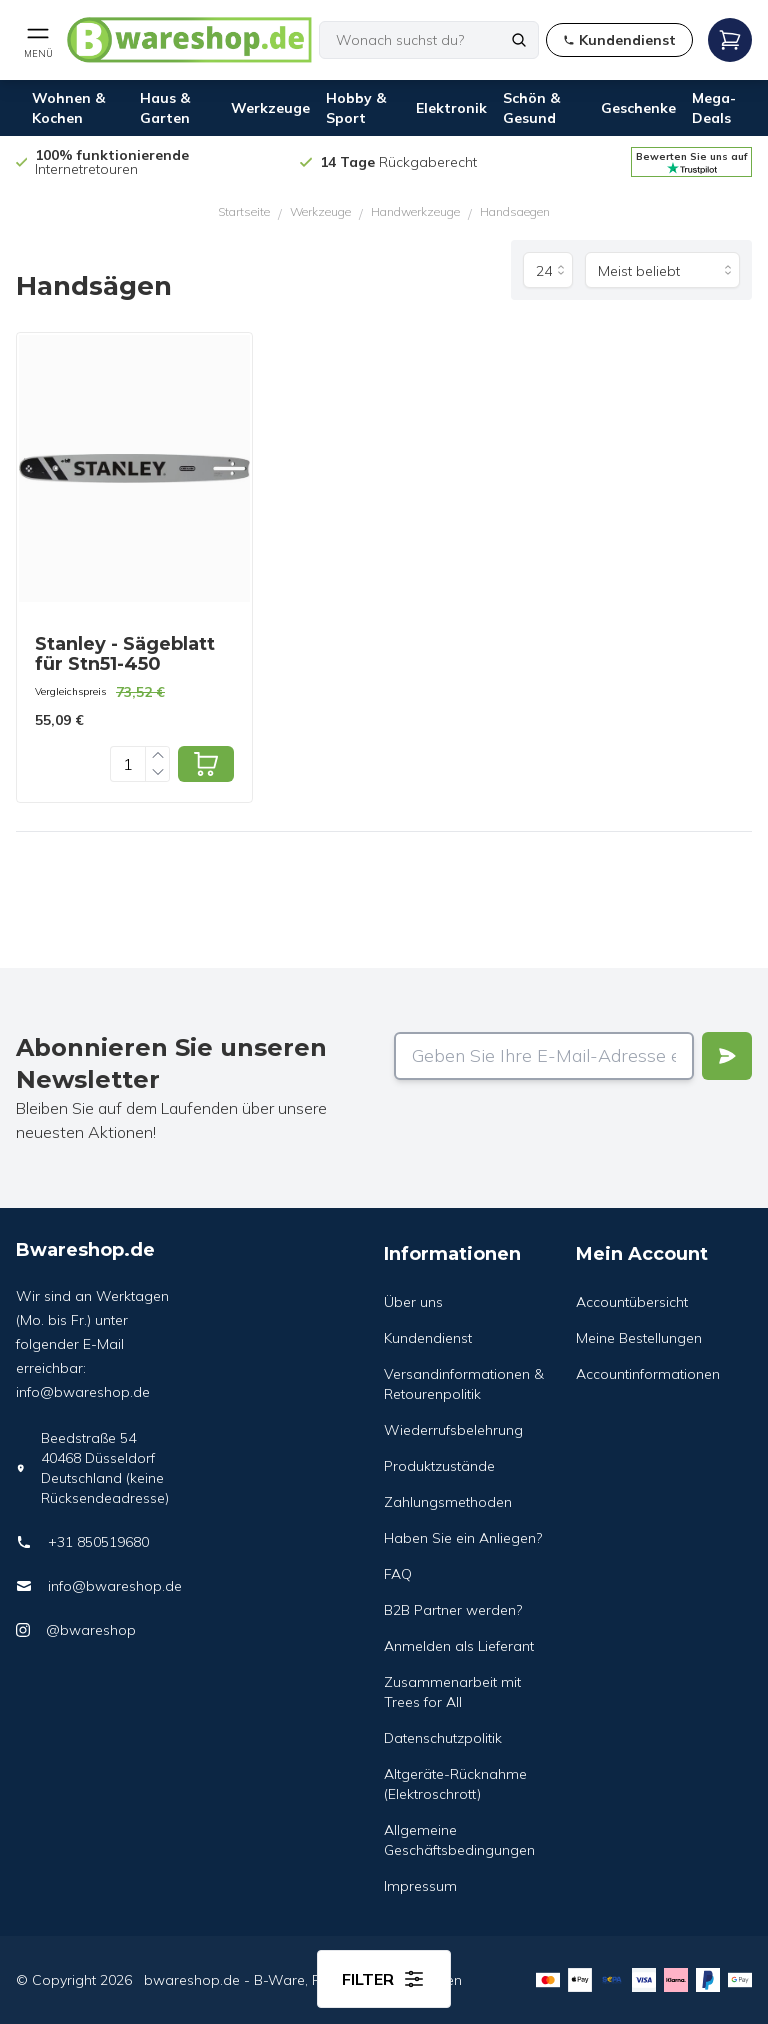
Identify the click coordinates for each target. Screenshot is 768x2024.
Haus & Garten (165, 108)
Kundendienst (428, 1338)
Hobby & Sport (356, 108)
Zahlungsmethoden (448, 1502)
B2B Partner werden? (453, 1610)
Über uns (413, 1302)
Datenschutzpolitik (443, 1738)
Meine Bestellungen (639, 1338)
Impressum (420, 1886)
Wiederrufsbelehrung (453, 1430)
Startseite (244, 211)
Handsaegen (515, 211)
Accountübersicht (632, 1302)
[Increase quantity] (158, 755)
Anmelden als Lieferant (459, 1646)
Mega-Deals (714, 108)
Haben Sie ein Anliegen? (463, 1538)
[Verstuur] (727, 1056)
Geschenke (638, 108)
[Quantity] (128, 764)
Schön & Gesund (531, 108)
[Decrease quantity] (158, 772)
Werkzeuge (270, 108)
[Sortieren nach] (662, 270)
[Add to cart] (206, 764)
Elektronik (451, 108)
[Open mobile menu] (38, 40)
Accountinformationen (648, 1374)
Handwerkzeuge (415, 211)
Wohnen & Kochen (68, 108)
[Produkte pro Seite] (548, 270)
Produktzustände (439, 1466)
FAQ (398, 1574)
